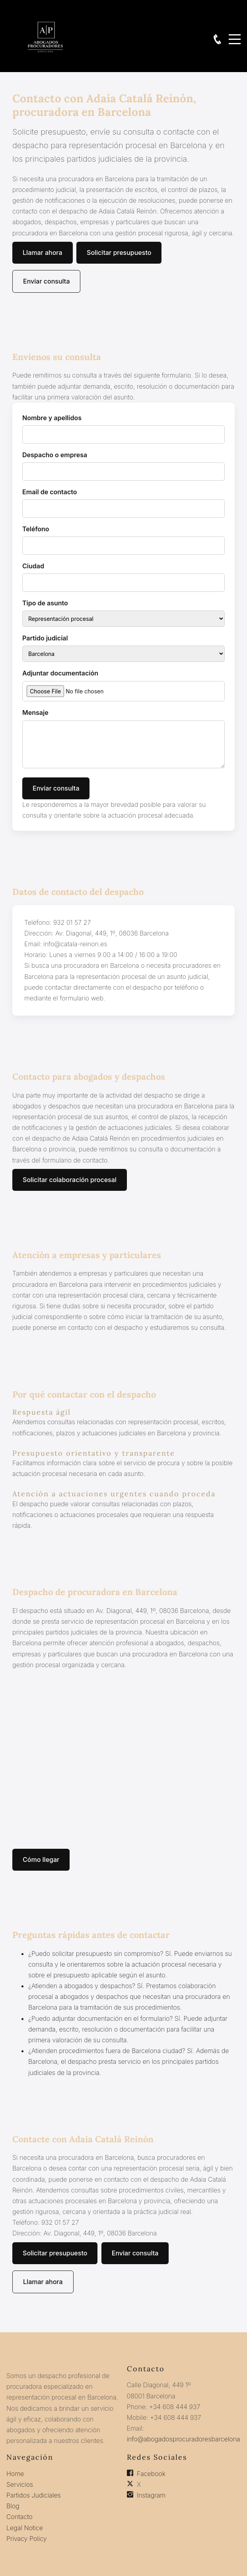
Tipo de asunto (45, 603)
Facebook (151, 2474)
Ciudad (33, 566)
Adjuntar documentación (60, 673)
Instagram (151, 2495)
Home (15, 2474)
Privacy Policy (26, 2539)
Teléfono (35, 529)
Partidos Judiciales (33, 2495)
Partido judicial (45, 638)
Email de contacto (49, 492)
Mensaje (35, 712)
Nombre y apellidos (52, 418)
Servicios (19, 2484)
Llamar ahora (42, 252)
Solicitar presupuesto (119, 252)
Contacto (19, 2517)
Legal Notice (24, 2528)
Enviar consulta (46, 281)
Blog (12, 2506)
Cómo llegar (41, 1859)
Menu (235, 34)
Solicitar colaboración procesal (70, 1180)
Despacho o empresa (54, 455)
